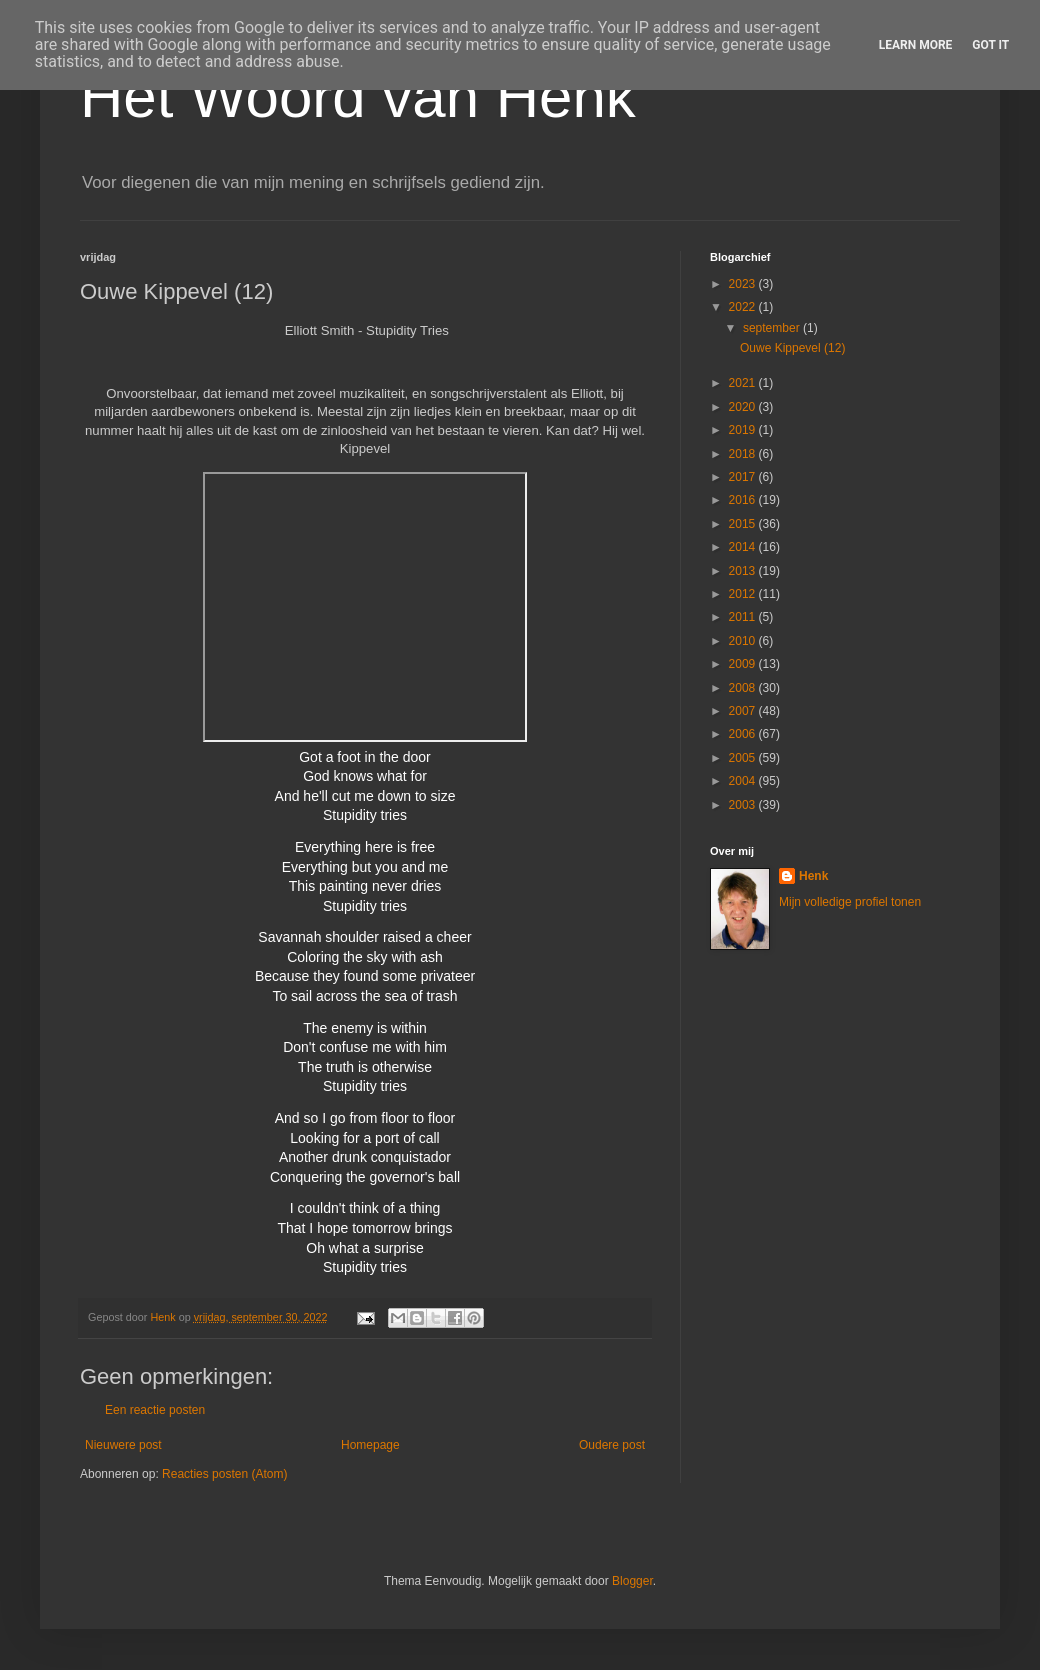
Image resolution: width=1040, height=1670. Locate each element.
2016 (744, 500)
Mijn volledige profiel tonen (850, 902)
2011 (744, 617)
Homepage (370, 1445)
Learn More (916, 45)
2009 (744, 664)
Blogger (632, 1581)
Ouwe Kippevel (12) (792, 348)
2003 (744, 805)
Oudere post (612, 1445)
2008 (744, 688)
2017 (744, 477)
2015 (744, 524)
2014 (744, 547)
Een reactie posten (155, 1410)
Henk (813, 876)
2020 (744, 407)
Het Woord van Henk (358, 96)
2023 (744, 284)
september (773, 328)
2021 (744, 383)
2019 (744, 430)
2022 (744, 307)
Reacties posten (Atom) (224, 1474)
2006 (744, 734)
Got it (990, 45)
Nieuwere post (123, 1445)
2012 (744, 594)
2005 (744, 758)
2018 (744, 454)
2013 (744, 571)
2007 (744, 711)
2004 (744, 781)
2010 (744, 641)
